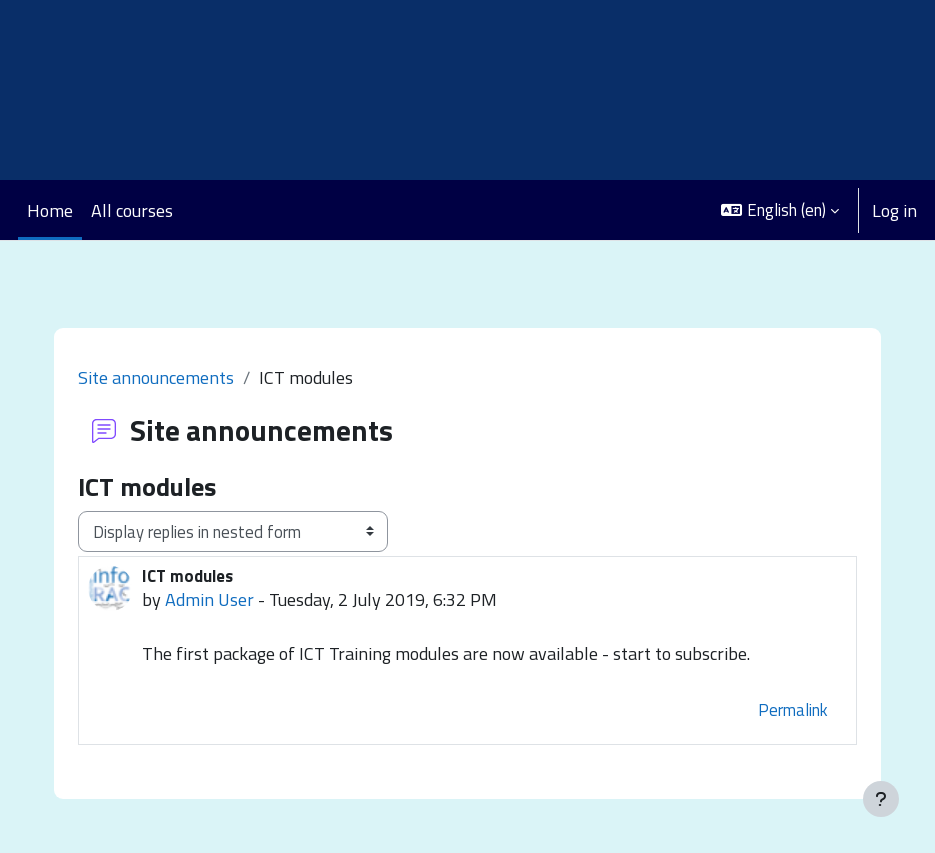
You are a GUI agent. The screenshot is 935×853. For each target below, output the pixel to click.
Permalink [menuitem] (793, 709)
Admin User (209, 599)
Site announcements (156, 377)
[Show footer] (881, 799)
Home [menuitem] (50, 210)
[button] (780, 210)
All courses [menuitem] (132, 210)
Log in (894, 210)
